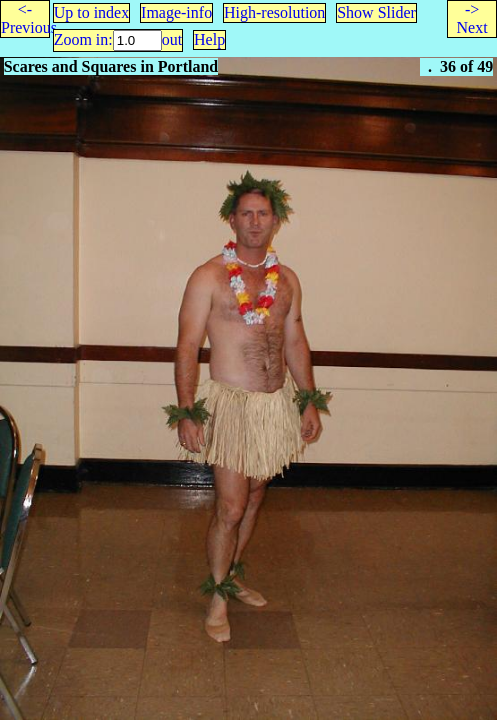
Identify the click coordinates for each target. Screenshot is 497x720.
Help (209, 39)
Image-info (176, 12)
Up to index (92, 12)
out (172, 39)
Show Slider (376, 12)
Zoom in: (83, 39)
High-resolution (274, 12)
